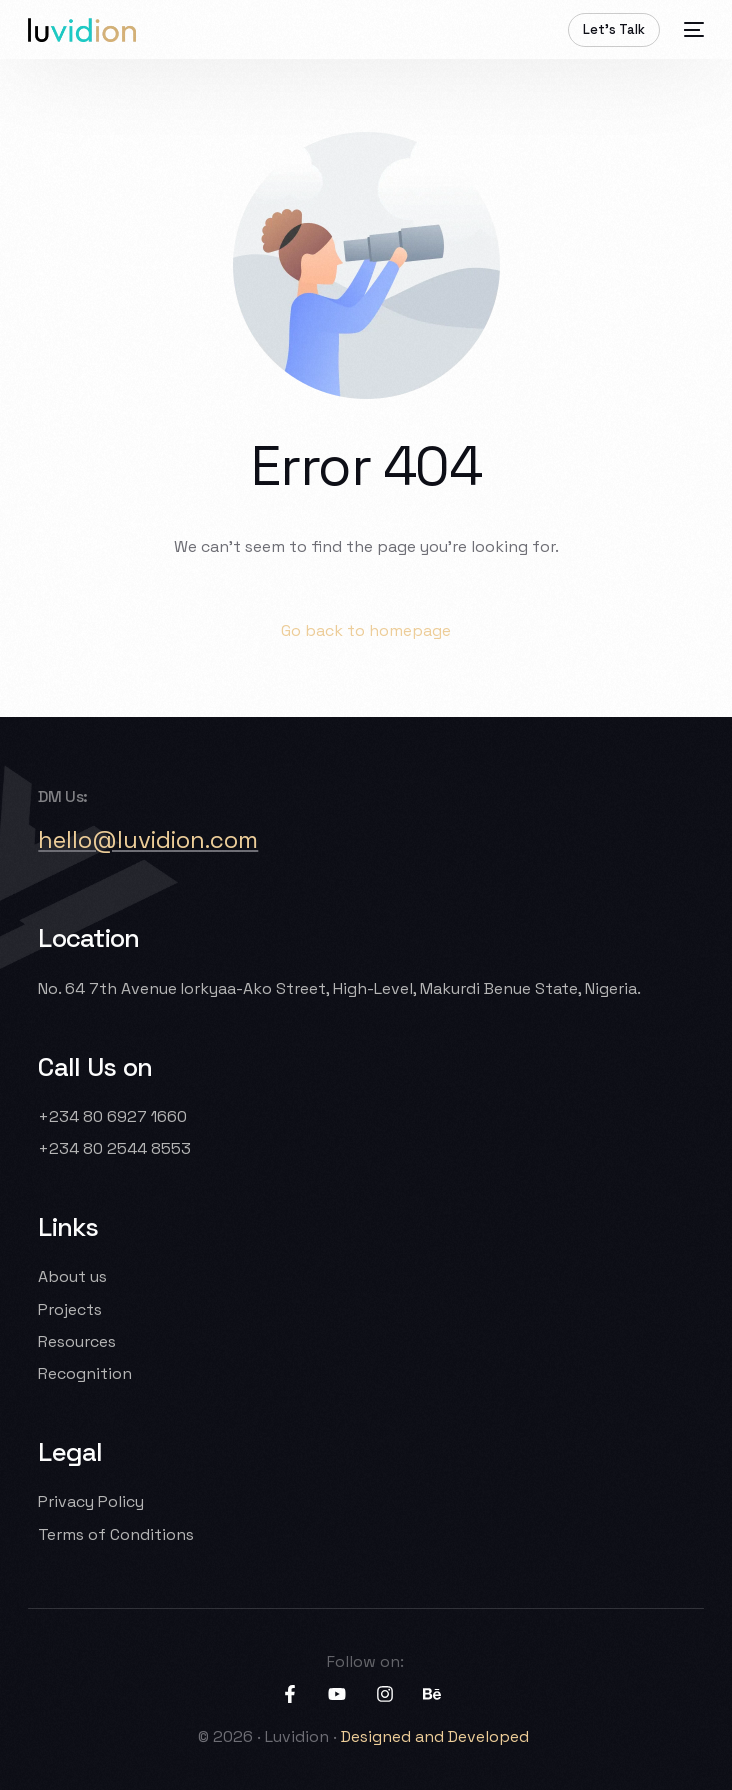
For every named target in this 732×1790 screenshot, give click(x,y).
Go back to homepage (366, 630)
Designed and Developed (437, 1736)
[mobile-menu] (692, 30)
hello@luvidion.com (148, 839)
